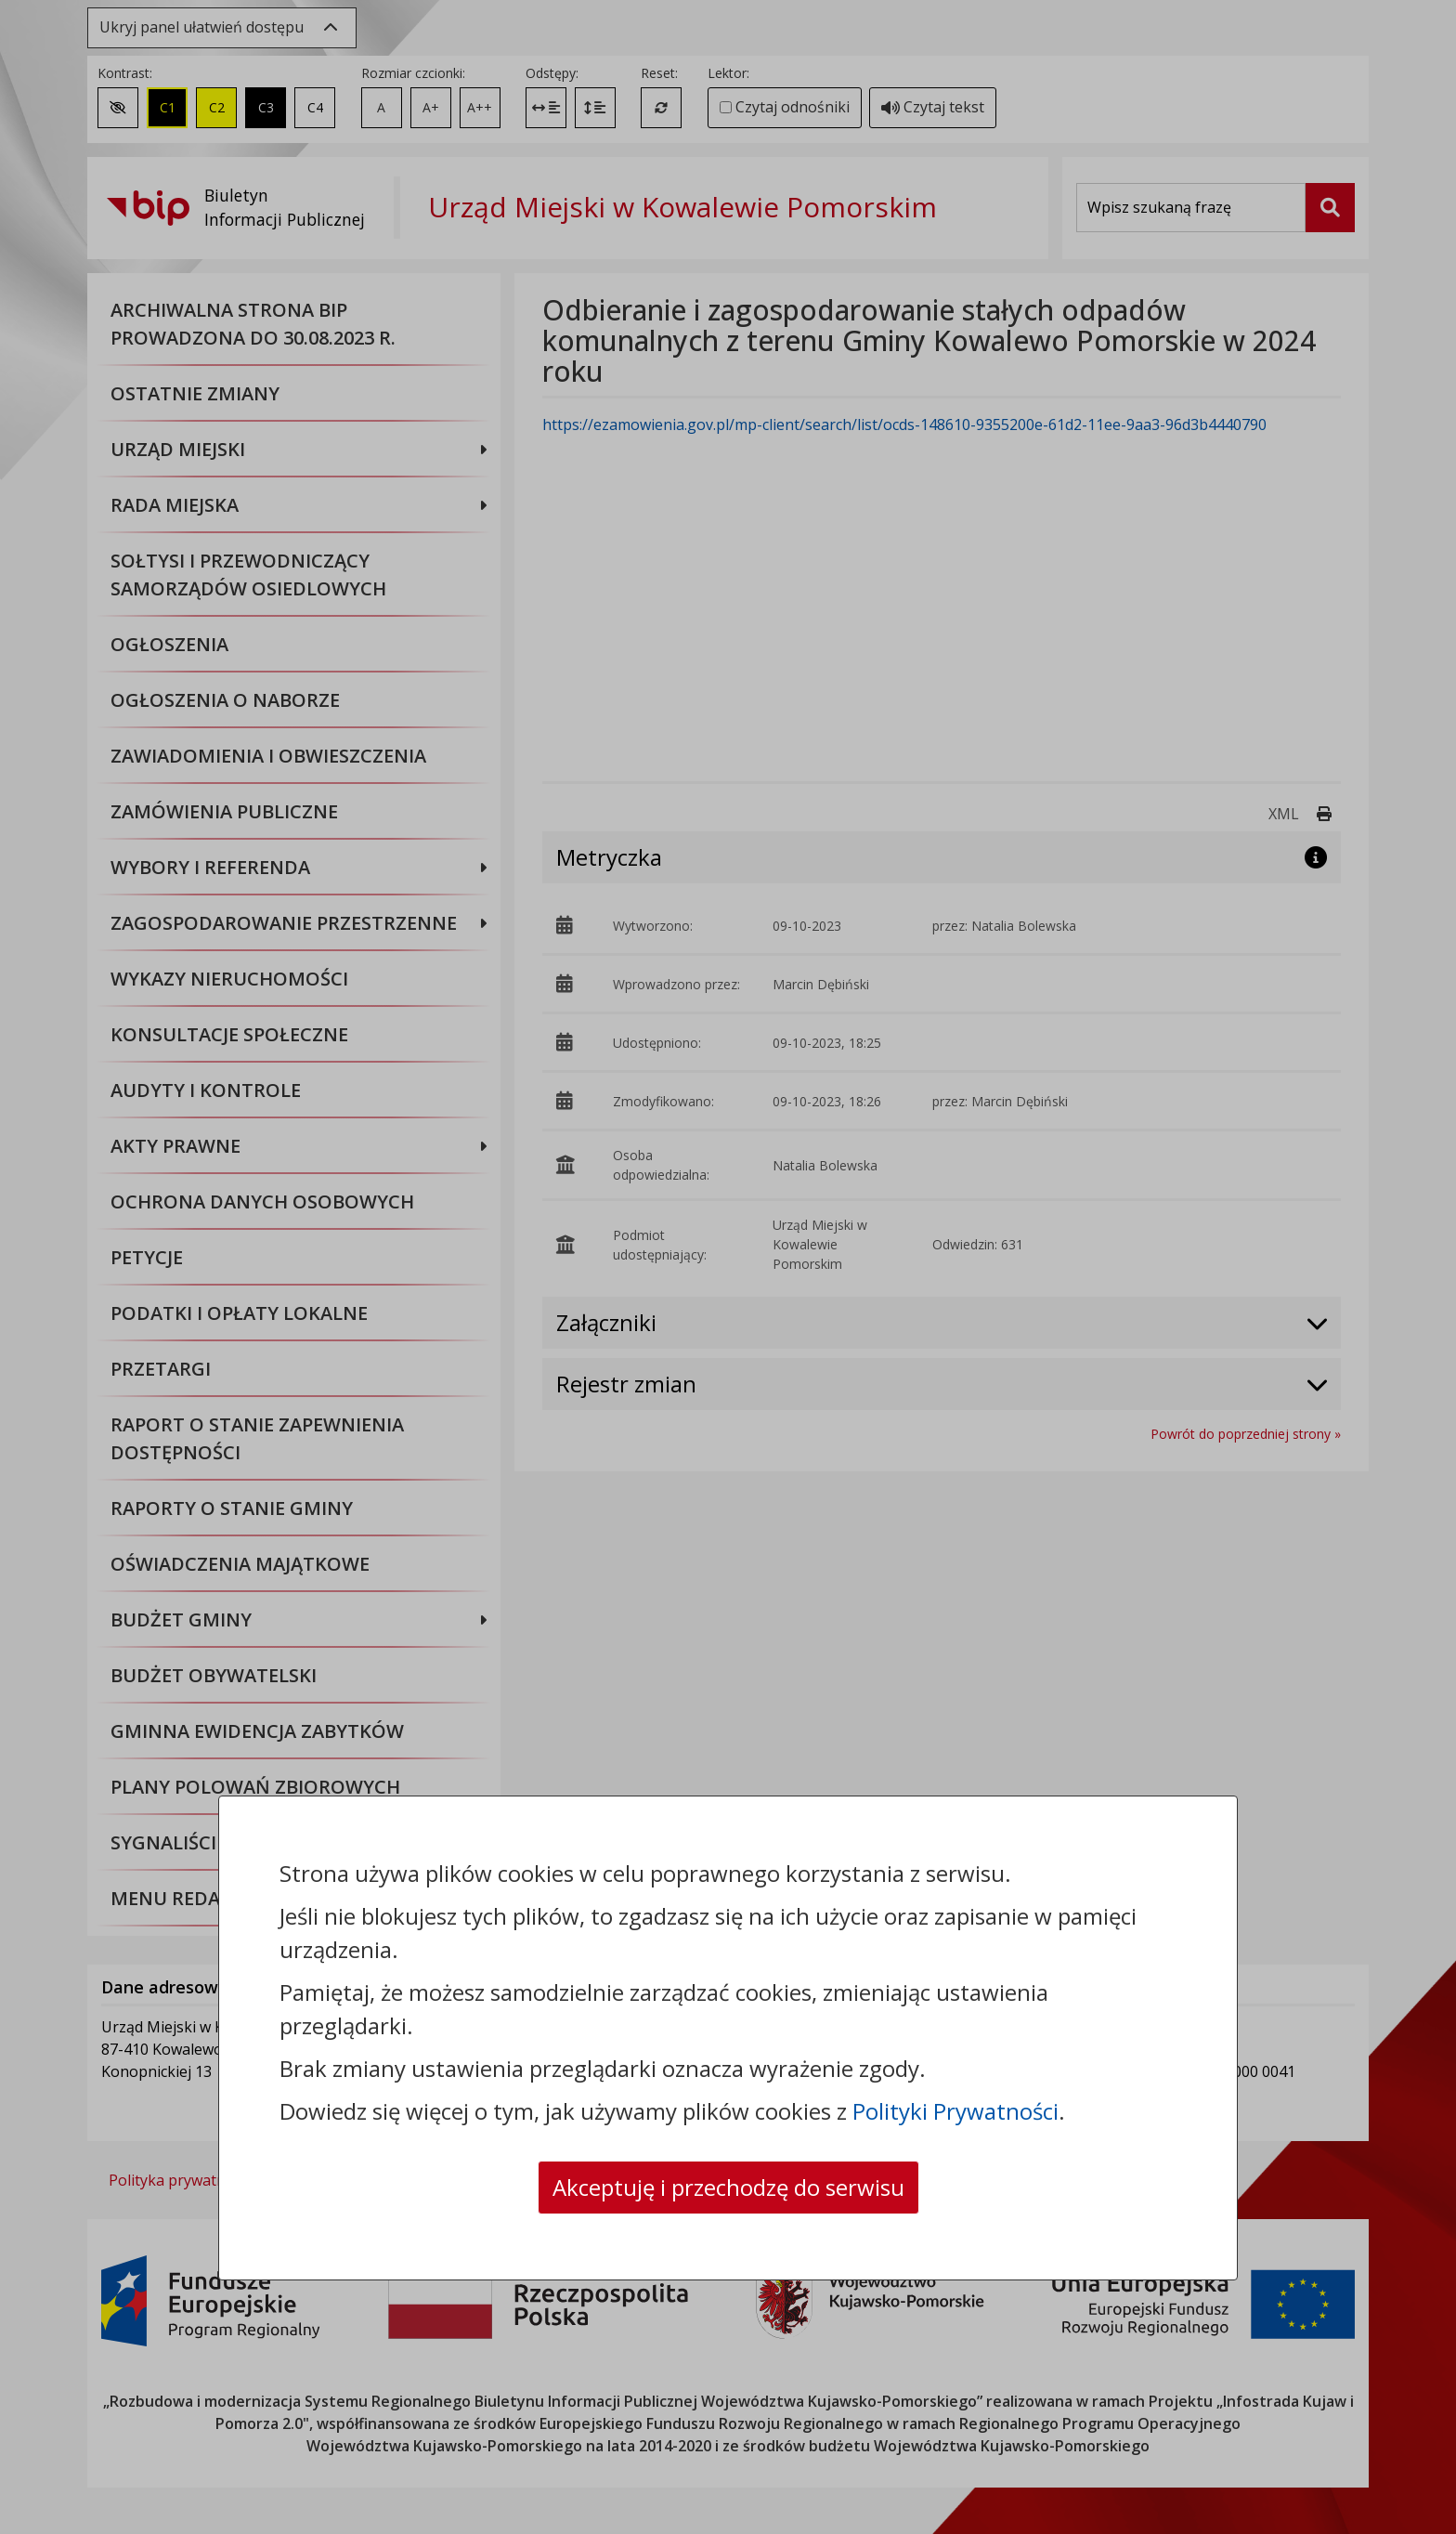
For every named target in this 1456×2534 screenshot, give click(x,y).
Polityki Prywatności (955, 2111)
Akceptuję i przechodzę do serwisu (728, 2187)
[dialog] (728, 1267)
